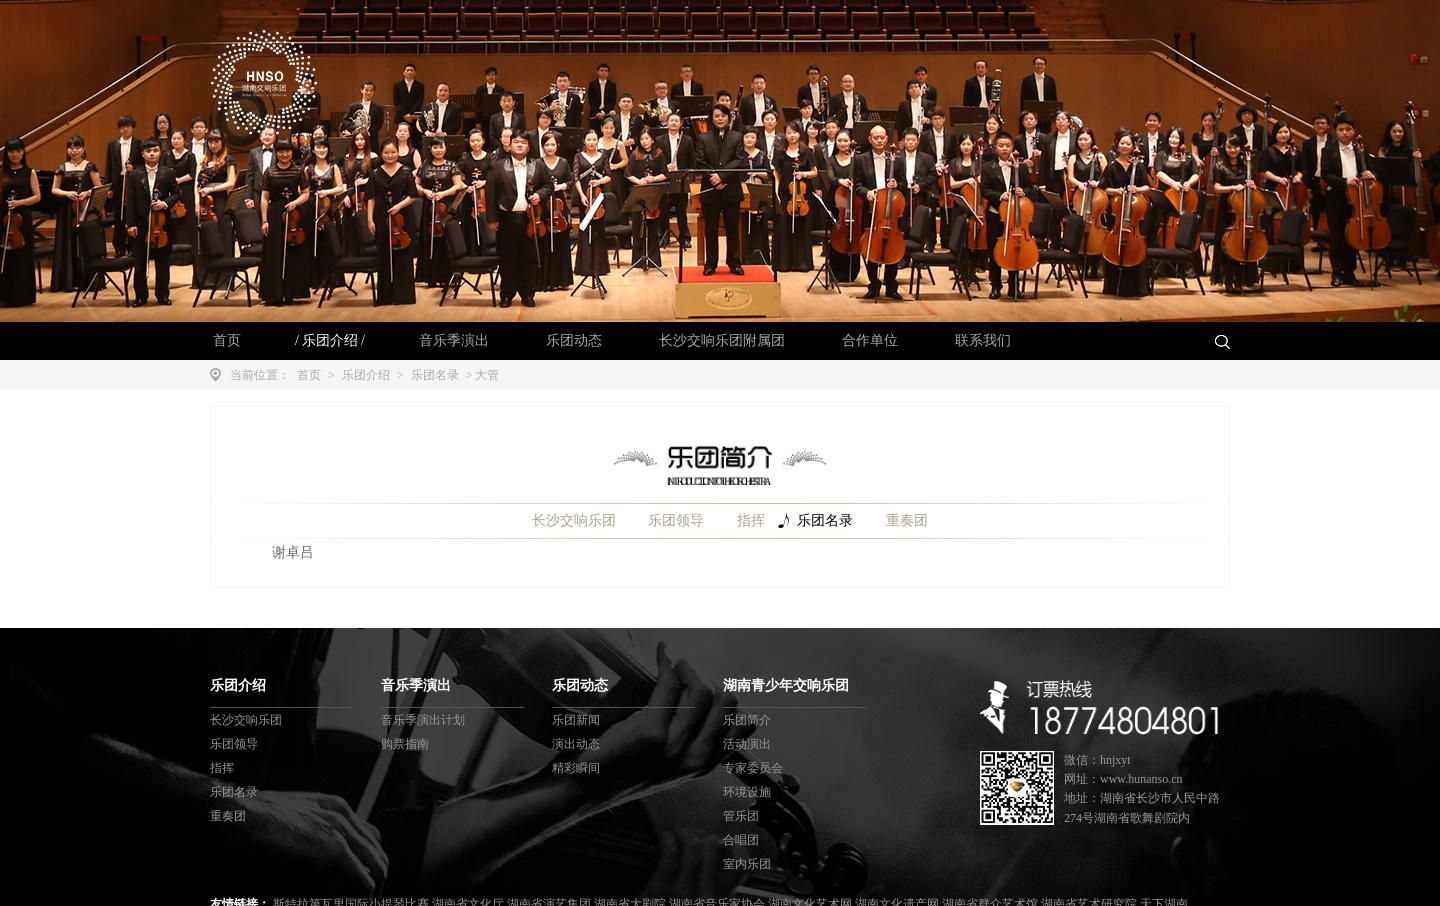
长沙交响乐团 (574, 520)
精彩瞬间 (576, 768)
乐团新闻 (576, 720)
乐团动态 (574, 340)
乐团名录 (435, 375)
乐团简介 (747, 720)
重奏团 (907, 520)
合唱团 (741, 840)
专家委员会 (753, 768)
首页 (227, 340)
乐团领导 (676, 520)
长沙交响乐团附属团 (722, 340)
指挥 (751, 520)
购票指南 (405, 744)
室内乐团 (747, 864)
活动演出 (747, 744)
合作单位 (870, 340)
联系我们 (983, 340)
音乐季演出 (454, 340)
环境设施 (747, 792)
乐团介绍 (330, 340)
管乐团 (741, 816)
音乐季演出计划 (423, 720)
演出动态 (576, 744)
